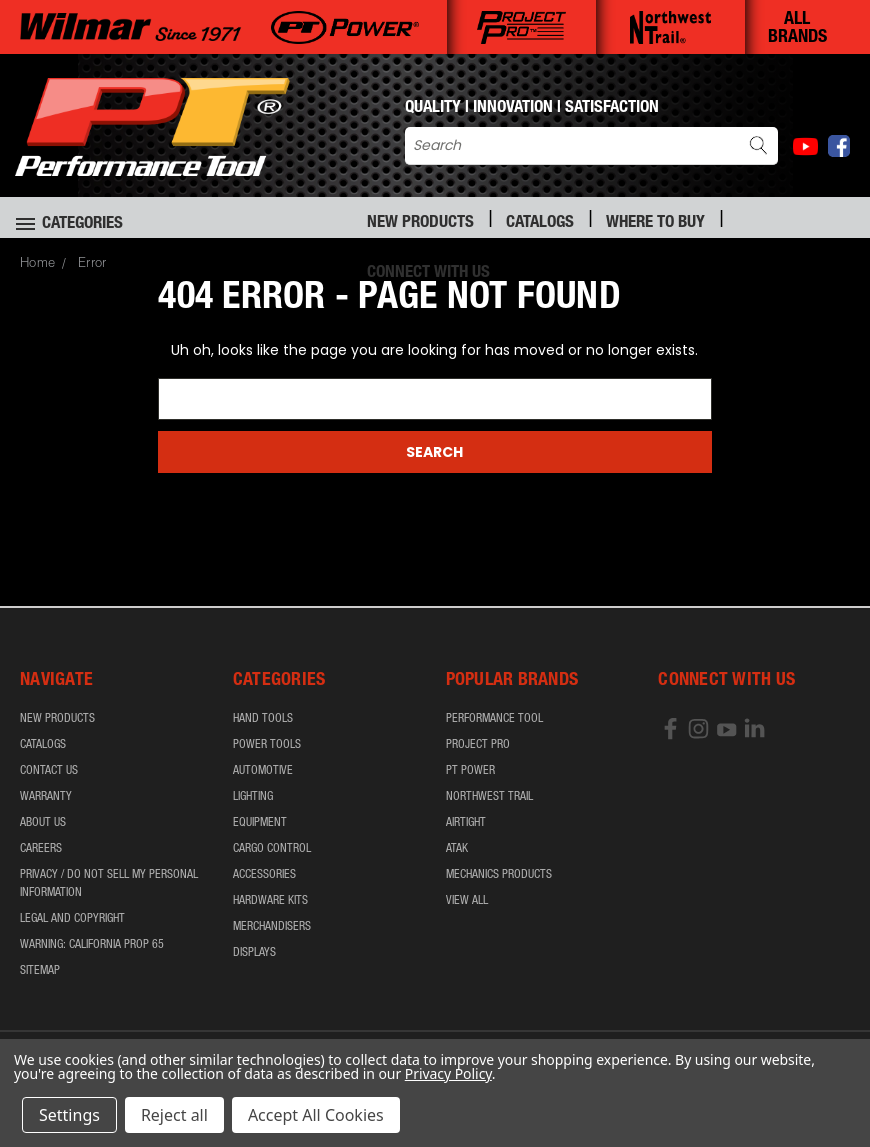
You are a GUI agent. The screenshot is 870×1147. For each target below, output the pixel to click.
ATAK (457, 849)
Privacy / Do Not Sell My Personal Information (109, 884)
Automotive (263, 771)
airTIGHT (466, 823)
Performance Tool (494, 719)
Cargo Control (272, 849)
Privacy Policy (448, 1073)
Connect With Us (428, 273)
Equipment (260, 823)
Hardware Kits (270, 901)
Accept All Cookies (316, 1115)
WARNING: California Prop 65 (92, 945)
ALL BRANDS (797, 29)
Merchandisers (272, 927)
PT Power (470, 771)
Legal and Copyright (72, 919)
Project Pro (478, 745)
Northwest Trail (489, 797)
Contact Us (49, 771)
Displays (254, 953)
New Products (420, 223)
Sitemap (40, 971)
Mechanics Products (499, 875)
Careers (41, 849)
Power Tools (267, 745)
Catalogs (540, 223)
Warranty (46, 797)
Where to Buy (655, 223)
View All (467, 901)
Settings (69, 1115)
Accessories (264, 875)
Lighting (253, 797)
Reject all (174, 1115)
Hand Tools (263, 719)
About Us (43, 823)
